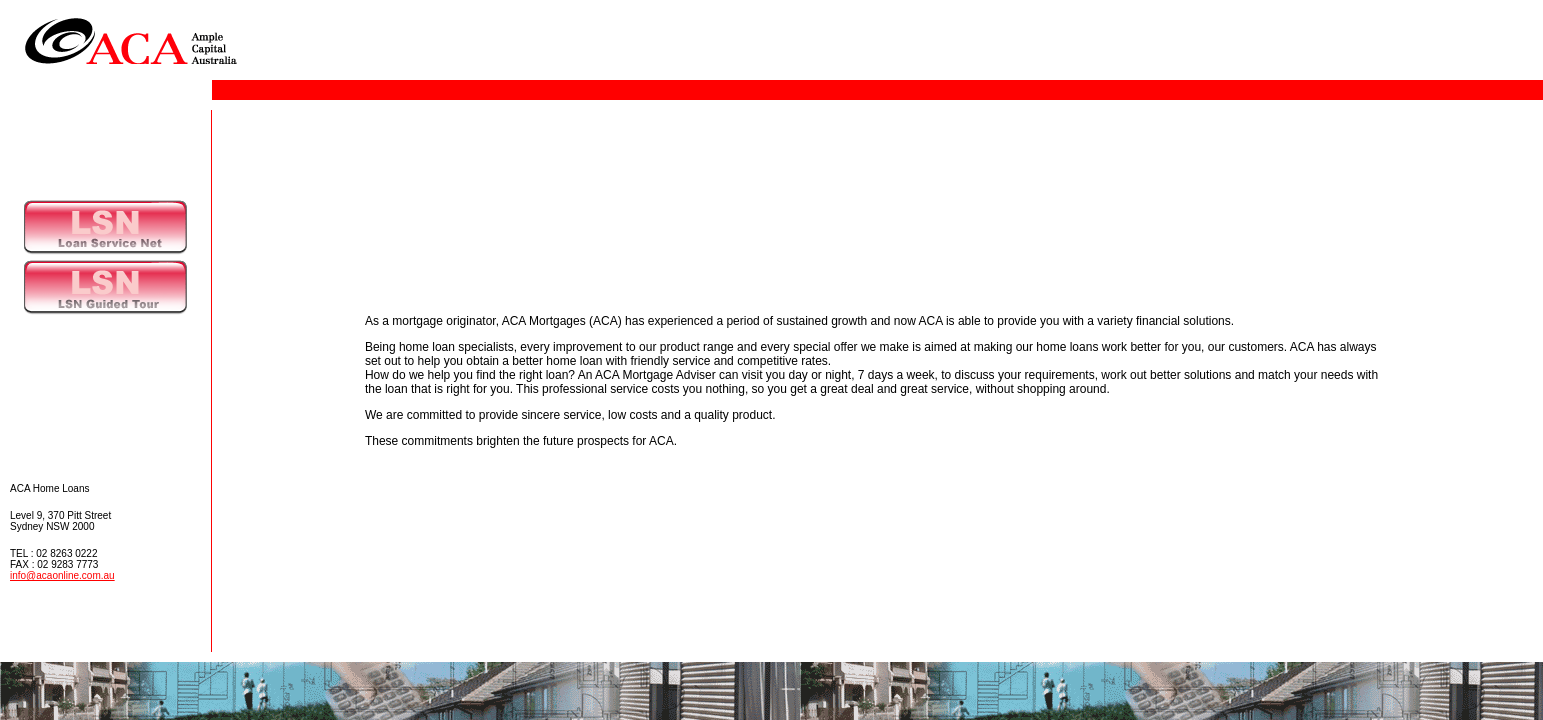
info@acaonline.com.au (62, 575)
